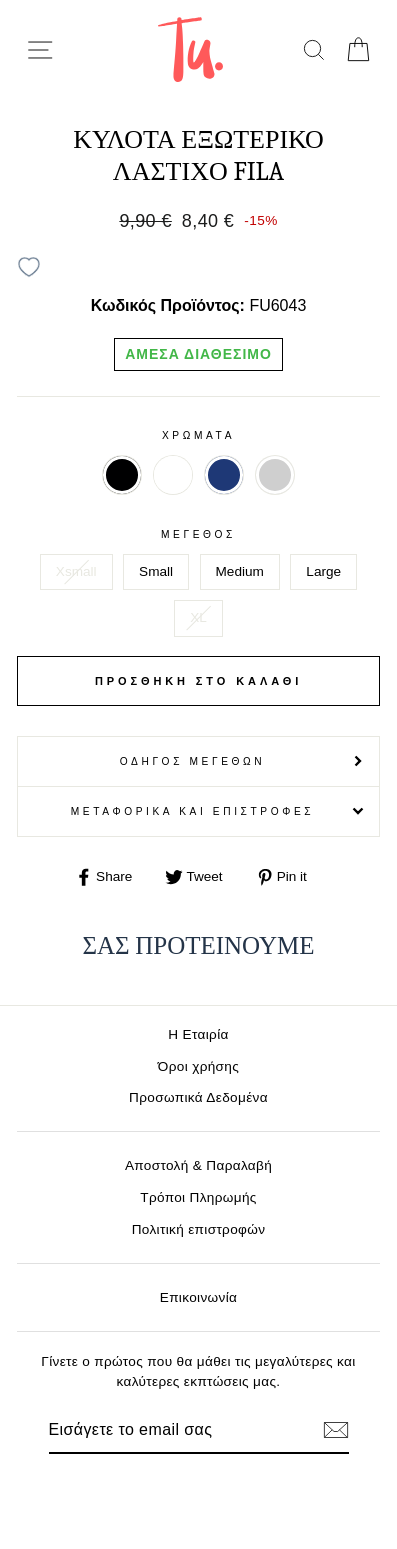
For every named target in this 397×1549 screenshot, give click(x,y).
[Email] (164, 1430)
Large (323, 571)
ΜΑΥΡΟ (122, 475)
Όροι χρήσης (198, 1066)
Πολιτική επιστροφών (199, 1229)
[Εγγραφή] (336, 1430)
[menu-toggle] (40, 50)
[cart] (357, 49)
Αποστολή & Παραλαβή (198, 1165)
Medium (240, 571)
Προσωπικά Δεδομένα (198, 1097)
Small (156, 571)
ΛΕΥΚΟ (173, 475)
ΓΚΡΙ (275, 475)
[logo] (190, 49)
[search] (313, 49)
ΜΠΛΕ (224, 475)
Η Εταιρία (198, 1034)
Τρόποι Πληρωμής (198, 1197)
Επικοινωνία (199, 1297)
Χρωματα (198, 435)
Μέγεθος (198, 534)
